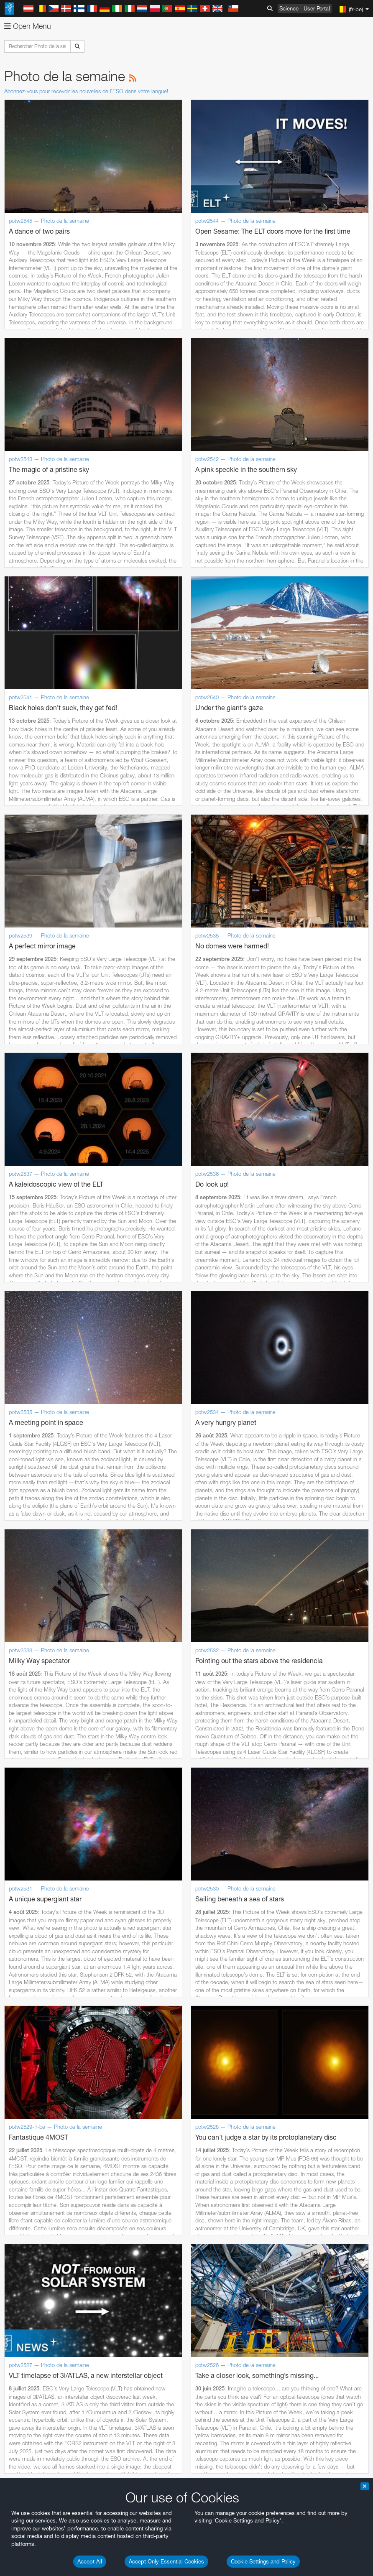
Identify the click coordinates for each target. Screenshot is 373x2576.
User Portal (317, 8)
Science (289, 8)
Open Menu (27, 26)
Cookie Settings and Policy (263, 2561)
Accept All (89, 2561)
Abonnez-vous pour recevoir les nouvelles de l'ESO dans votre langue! (86, 91)
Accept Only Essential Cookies (166, 2561)
